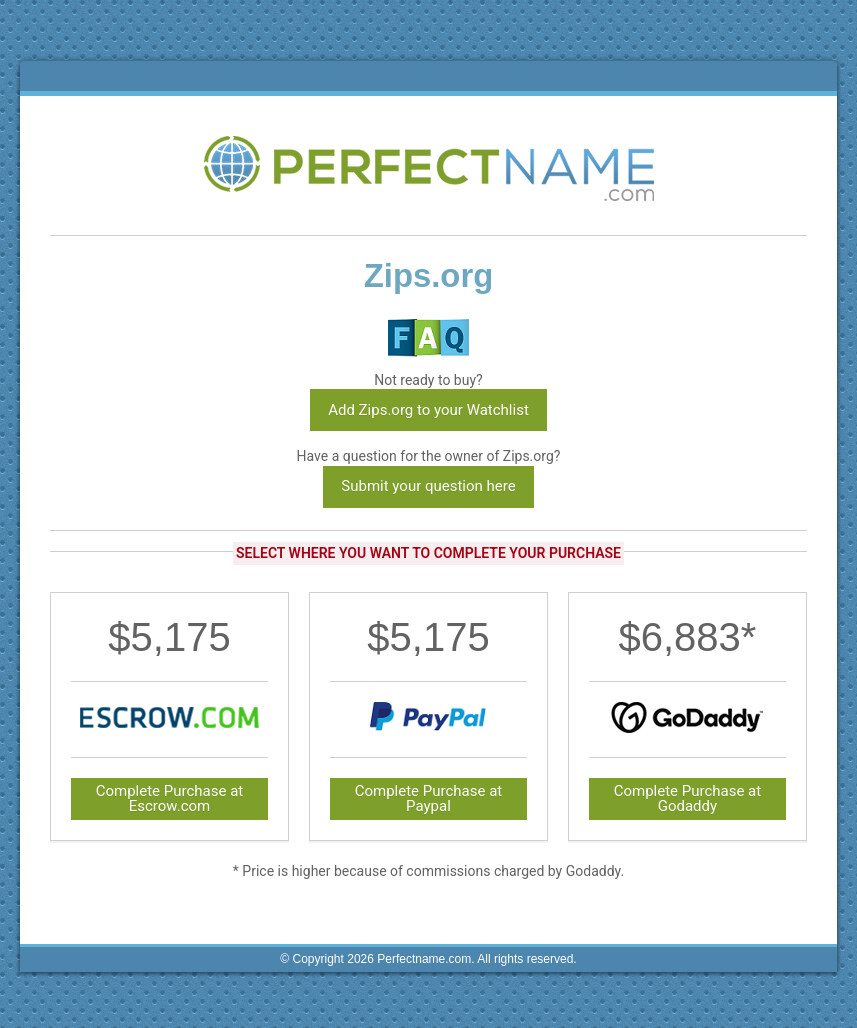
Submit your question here (428, 486)
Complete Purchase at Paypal (429, 798)
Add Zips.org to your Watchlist (428, 410)
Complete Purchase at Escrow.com (170, 798)
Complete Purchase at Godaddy (688, 798)
